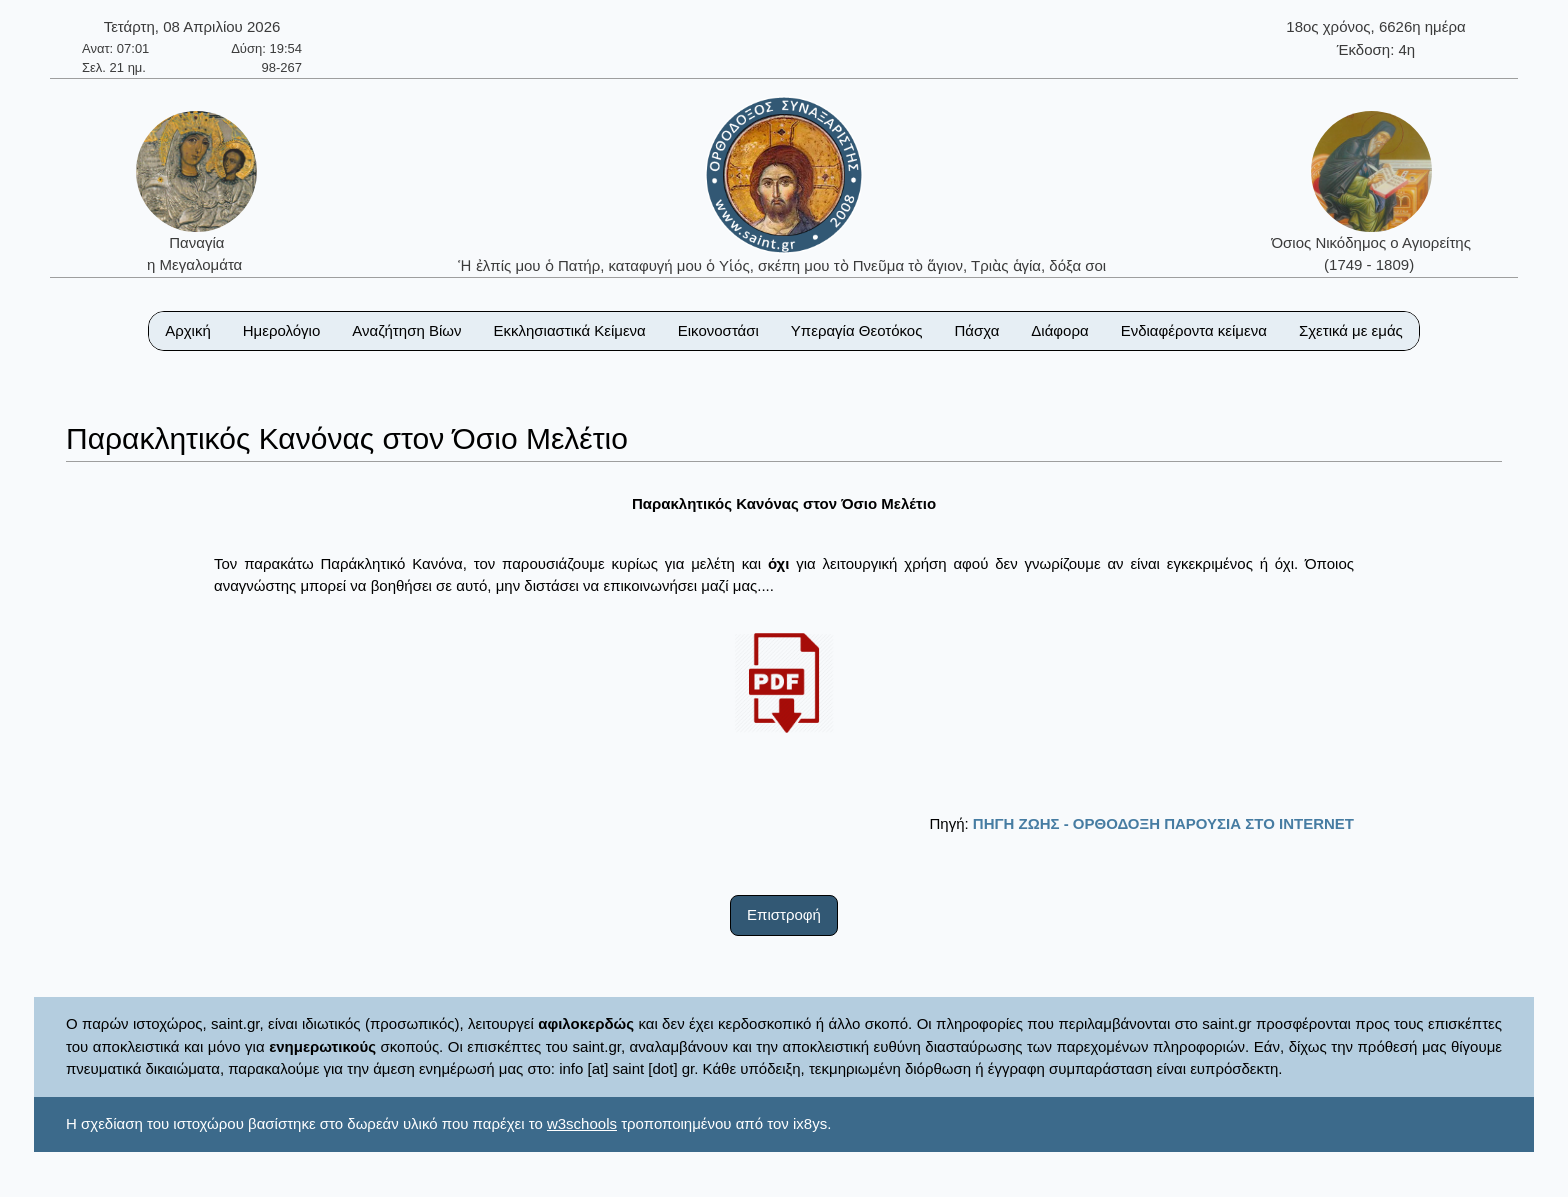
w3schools (582, 1123)
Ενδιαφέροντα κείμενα (1194, 330)
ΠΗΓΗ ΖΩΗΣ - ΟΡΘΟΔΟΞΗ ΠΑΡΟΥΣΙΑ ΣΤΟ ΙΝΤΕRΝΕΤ (1163, 823)
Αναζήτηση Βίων (406, 330)
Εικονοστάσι (718, 330)
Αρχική (188, 330)
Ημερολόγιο (282, 330)
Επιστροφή (784, 914)
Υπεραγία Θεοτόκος (857, 330)
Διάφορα (1059, 330)
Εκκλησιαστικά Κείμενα (569, 330)
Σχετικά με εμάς (1351, 330)
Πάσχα (976, 330)
